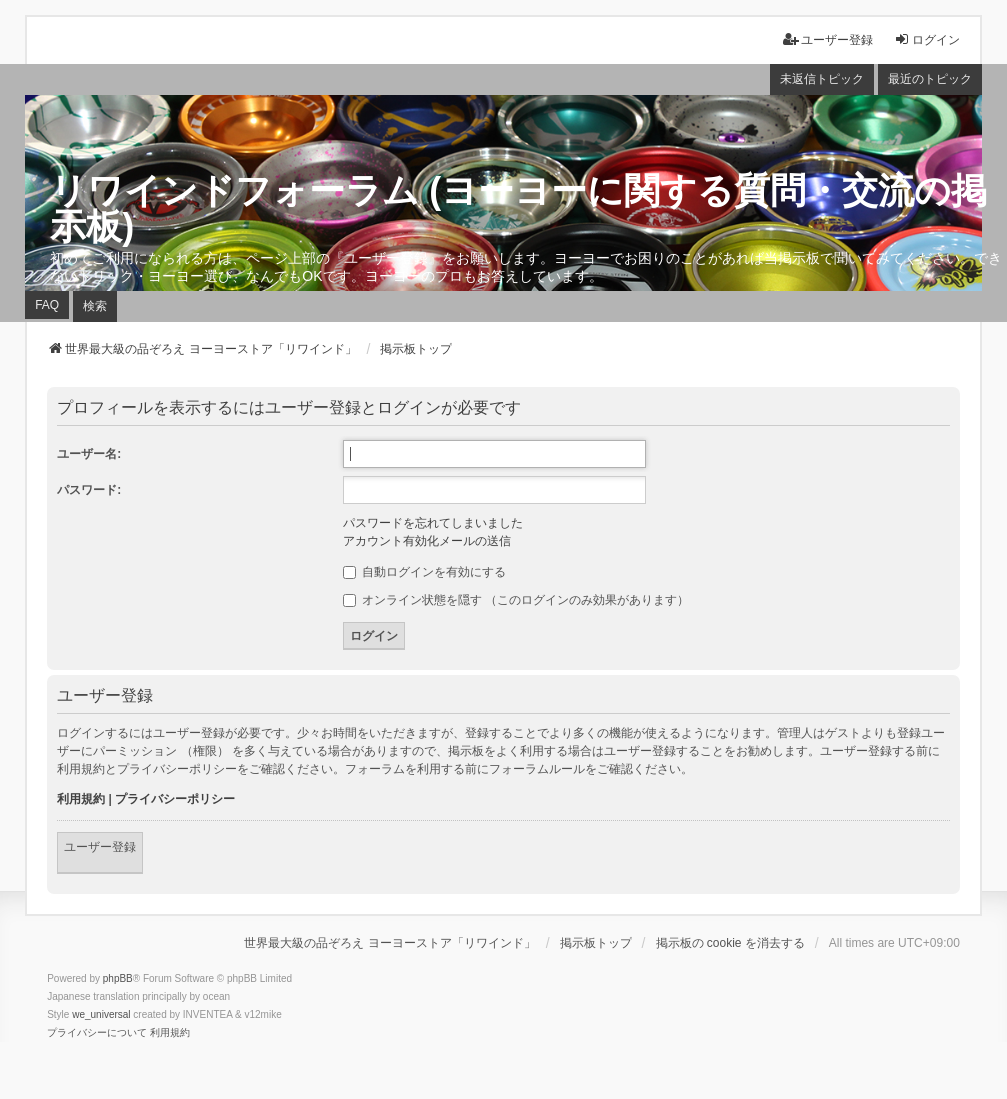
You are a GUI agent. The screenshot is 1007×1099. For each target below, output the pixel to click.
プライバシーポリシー (175, 799)
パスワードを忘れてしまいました (433, 523)
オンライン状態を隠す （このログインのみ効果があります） (516, 600)
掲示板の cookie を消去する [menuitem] (730, 943)
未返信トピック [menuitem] (822, 79)
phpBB (118, 978)
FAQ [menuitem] (47, 305)
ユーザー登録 (100, 847)
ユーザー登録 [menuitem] (828, 39)
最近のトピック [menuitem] (930, 79)
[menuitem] (97, 1033)
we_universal (101, 1014)
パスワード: (89, 490)
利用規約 (81, 799)
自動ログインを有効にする (424, 572)
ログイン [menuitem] (927, 39)
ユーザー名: (89, 454)
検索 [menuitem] (95, 306)
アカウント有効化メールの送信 (427, 541)
